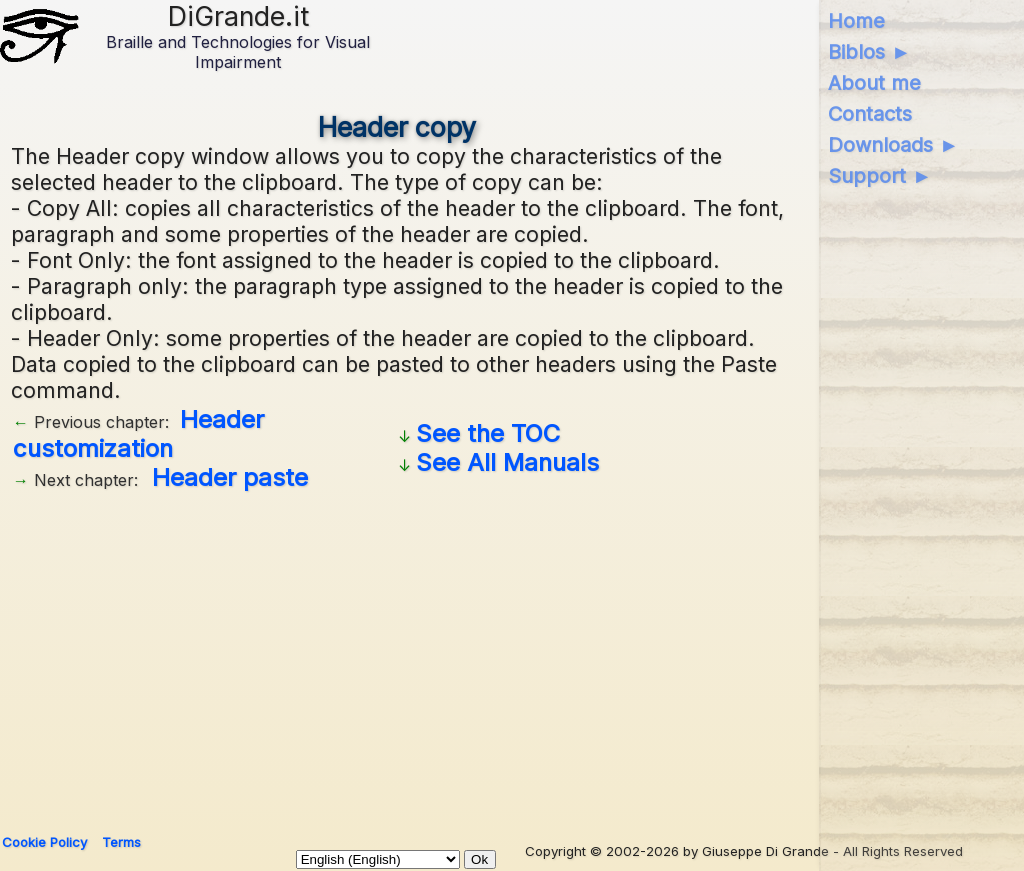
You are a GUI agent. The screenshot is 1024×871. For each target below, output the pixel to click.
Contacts (870, 114)
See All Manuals (507, 462)
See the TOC (488, 433)
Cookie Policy (44, 842)
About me (874, 83)
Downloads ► (893, 145)
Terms (121, 842)
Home (856, 21)
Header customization (138, 434)
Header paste (230, 477)
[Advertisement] (397, 655)
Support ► (880, 176)
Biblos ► (869, 52)
